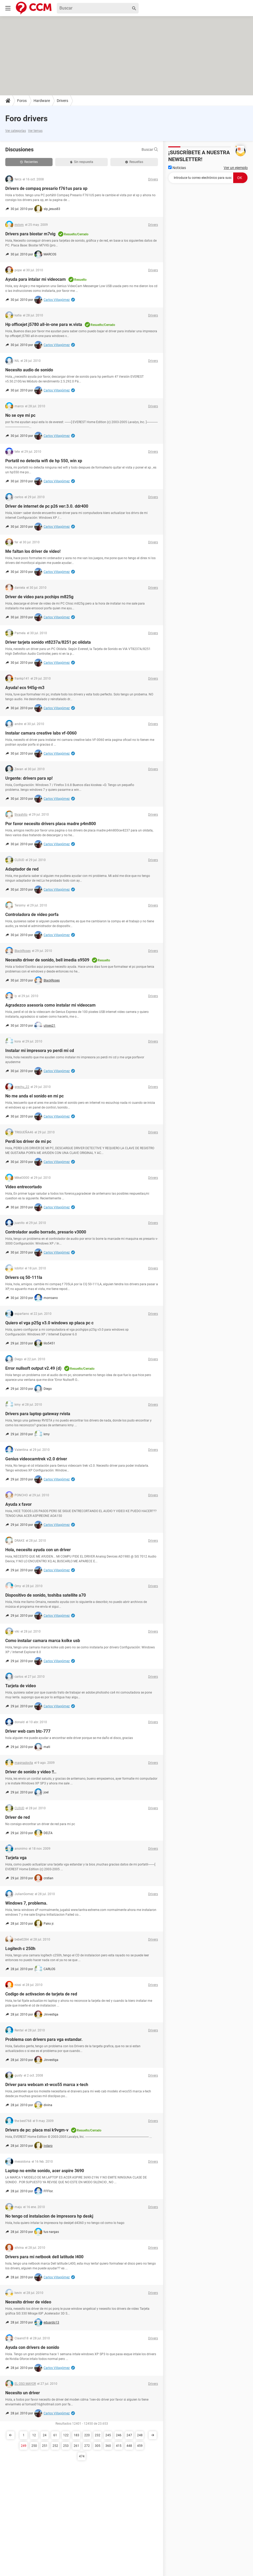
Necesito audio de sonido (29, 369)
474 (82, 2456)
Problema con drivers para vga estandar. (44, 2039)
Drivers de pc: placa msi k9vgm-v (36, 2130)
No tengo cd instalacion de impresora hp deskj (49, 2216)
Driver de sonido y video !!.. (31, 1771)
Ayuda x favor (18, 1504)
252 (55, 2446)
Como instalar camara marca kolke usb (42, 1640)
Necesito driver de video (28, 2301)
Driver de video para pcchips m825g (39, 596)
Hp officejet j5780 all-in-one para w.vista (43, 324)
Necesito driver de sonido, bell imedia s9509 (47, 959)
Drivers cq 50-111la (23, 1277)
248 (140, 2435)
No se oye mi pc (20, 415)
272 (87, 2446)
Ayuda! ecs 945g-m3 (24, 687)
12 (34, 2435)
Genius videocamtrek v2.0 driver (36, 1458)
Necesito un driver (22, 2392)
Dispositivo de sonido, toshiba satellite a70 (45, 1595)
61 (55, 2435)
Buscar (150, 149)
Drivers (62, 101)
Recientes (29, 162)
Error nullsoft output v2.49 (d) (33, 1368)
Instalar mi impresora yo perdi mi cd (39, 1050)
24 (44, 2435)
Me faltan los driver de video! (32, 551)
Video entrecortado (23, 1186)
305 (97, 2446)
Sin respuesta (81, 162)
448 (129, 2446)
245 (108, 2435)
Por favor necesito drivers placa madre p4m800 (50, 823)
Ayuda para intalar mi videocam (35, 279)
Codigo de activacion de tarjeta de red (41, 1994)
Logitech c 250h (20, 1948)
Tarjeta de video (20, 1685)
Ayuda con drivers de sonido (32, 2347)
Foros (22, 101)
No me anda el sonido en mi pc (34, 1095)
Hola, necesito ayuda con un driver (38, 1549)
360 (108, 2446)
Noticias (177, 168)
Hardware (42, 101)
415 (118, 2446)
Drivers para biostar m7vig (30, 233)
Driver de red (17, 1817)
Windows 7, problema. (26, 1903)
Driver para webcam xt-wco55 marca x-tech (46, 2084)
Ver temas (35, 131)
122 (66, 2435)
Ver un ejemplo (236, 168)
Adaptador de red (22, 869)
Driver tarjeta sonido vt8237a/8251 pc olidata (48, 642)
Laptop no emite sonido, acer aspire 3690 (44, 2170)
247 (129, 2435)
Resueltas (134, 162)
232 (97, 2435)
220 (87, 2435)
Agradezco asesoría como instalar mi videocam (50, 1005)
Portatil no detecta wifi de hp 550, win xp (43, 460)
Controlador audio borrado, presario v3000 (45, 1232)
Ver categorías (15, 131)
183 (76, 2435)
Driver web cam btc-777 (27, 1731)
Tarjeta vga (16, 1857)
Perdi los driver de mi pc (28, 1141)
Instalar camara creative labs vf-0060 (41, 733)
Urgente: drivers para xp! (29, 778)
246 (118, 2435)
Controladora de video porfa (32, 914)
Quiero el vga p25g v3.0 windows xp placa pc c (49, 1322)
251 (45, 2446)
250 (34, 2446)
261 (76, 2446)
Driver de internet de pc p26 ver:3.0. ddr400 (46, 506)
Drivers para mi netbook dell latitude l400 (44, 2256)
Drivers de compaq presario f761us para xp (46, 188)
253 (66, 2446)
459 (140, 2446)
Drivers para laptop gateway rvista (37, 1413)
